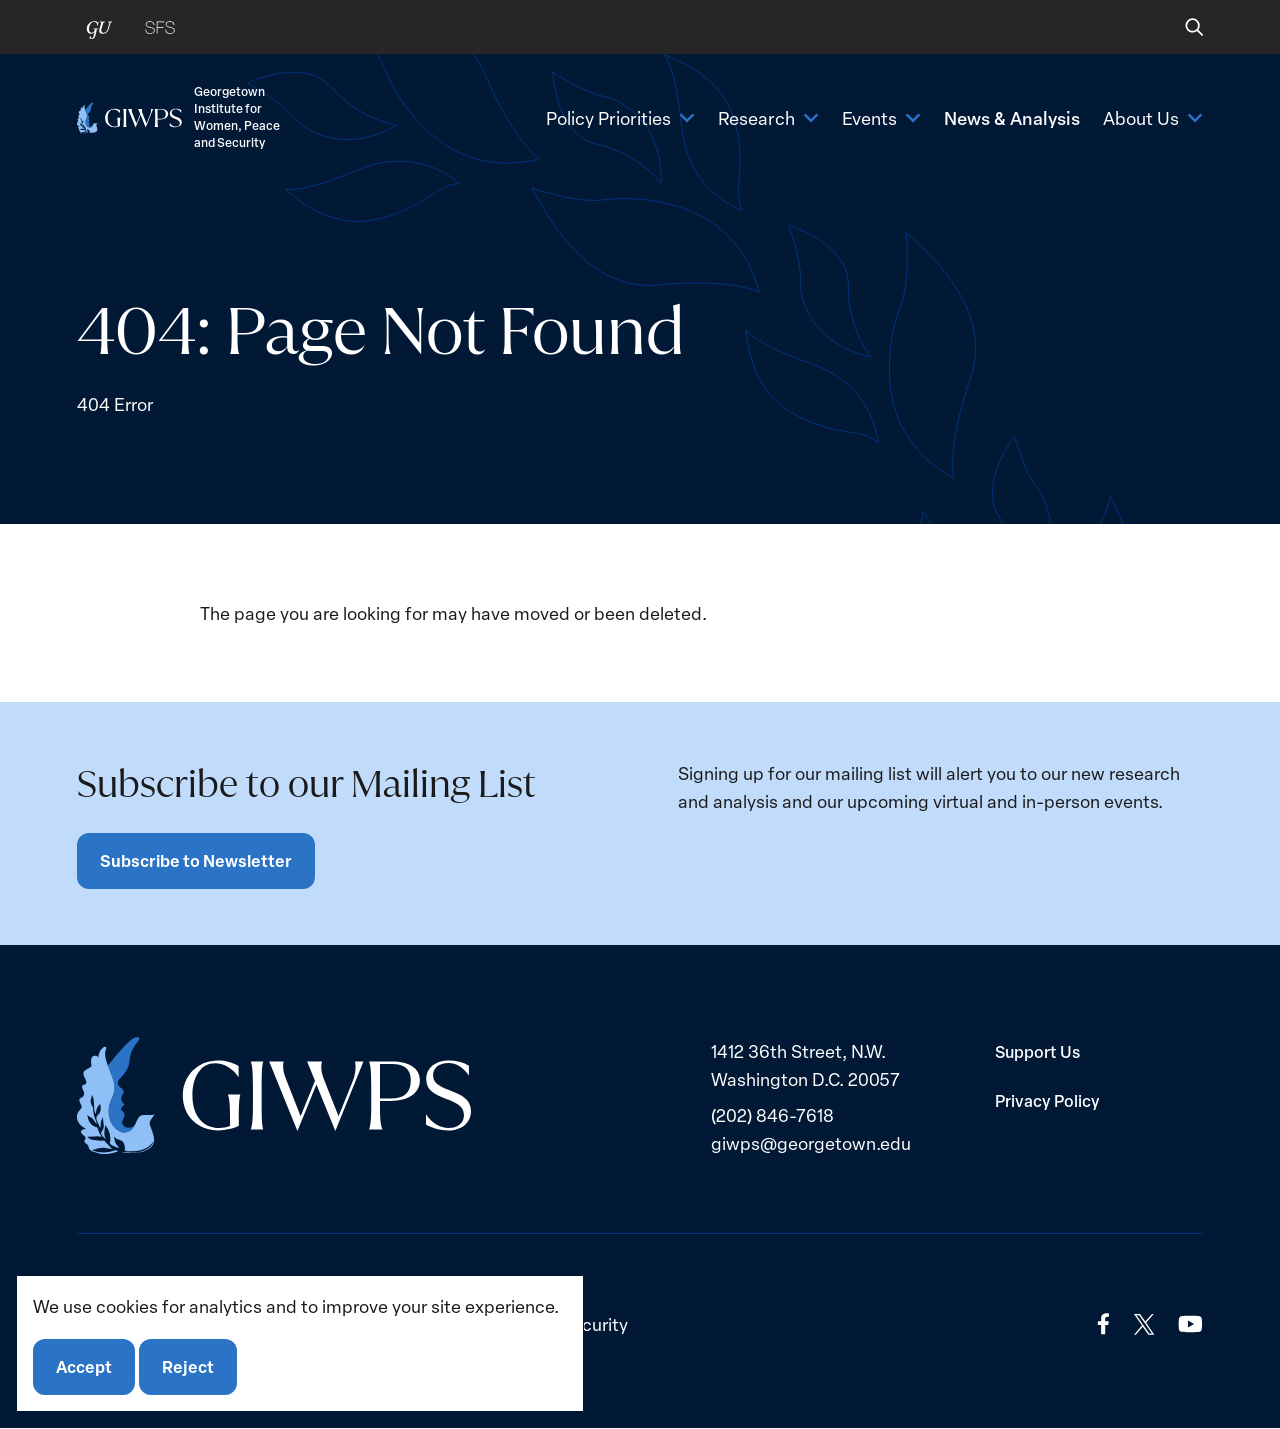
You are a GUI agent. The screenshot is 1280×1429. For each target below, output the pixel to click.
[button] (1180, 27)
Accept (84, 1366)
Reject (188, 1366)
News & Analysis (1012, 117)
